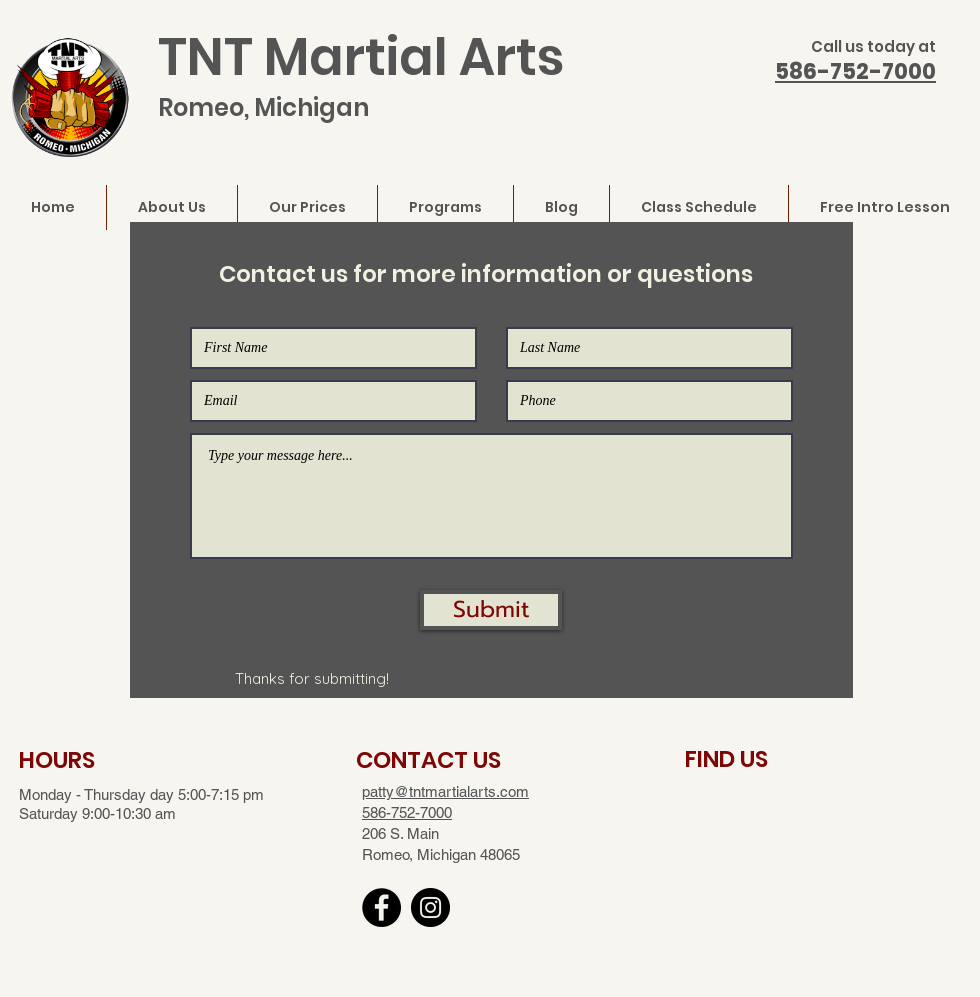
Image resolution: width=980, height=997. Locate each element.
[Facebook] (381, 907)
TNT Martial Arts (361, 57)
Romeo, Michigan (263, 107)
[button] (491, 610)
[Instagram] (430, 907)
